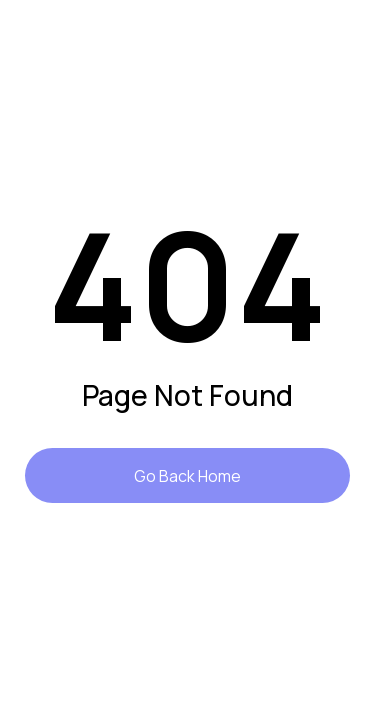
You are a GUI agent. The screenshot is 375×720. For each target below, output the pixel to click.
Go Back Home (187, 476)
